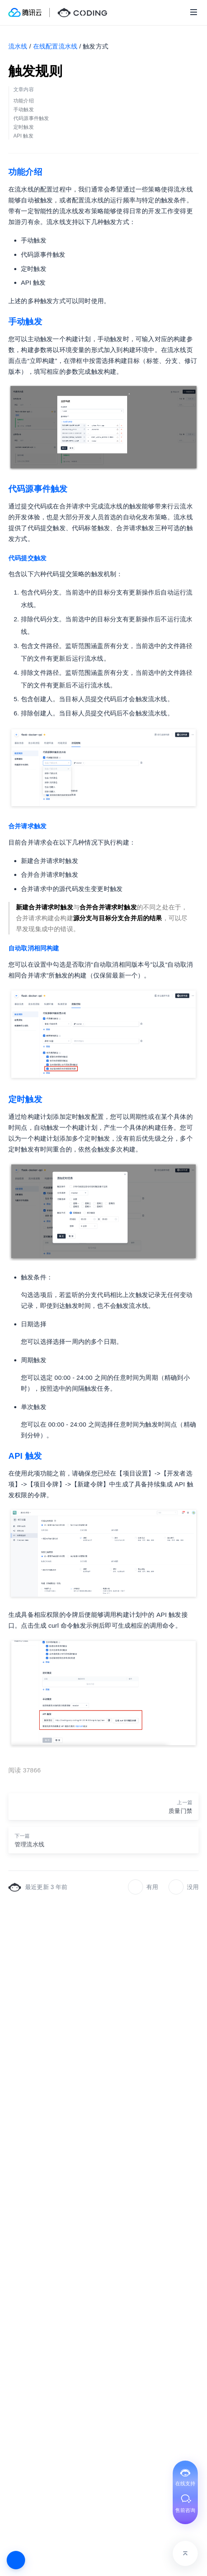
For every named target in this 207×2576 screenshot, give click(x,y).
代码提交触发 (27, 558)
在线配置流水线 (55, 46)
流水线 (18, 46)
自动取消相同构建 (33, 948)
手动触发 (25, 321)
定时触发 (25, 1099)
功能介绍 (25, 171)
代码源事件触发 (37, 488)
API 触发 (25, 1455)
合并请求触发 (27, 826)
